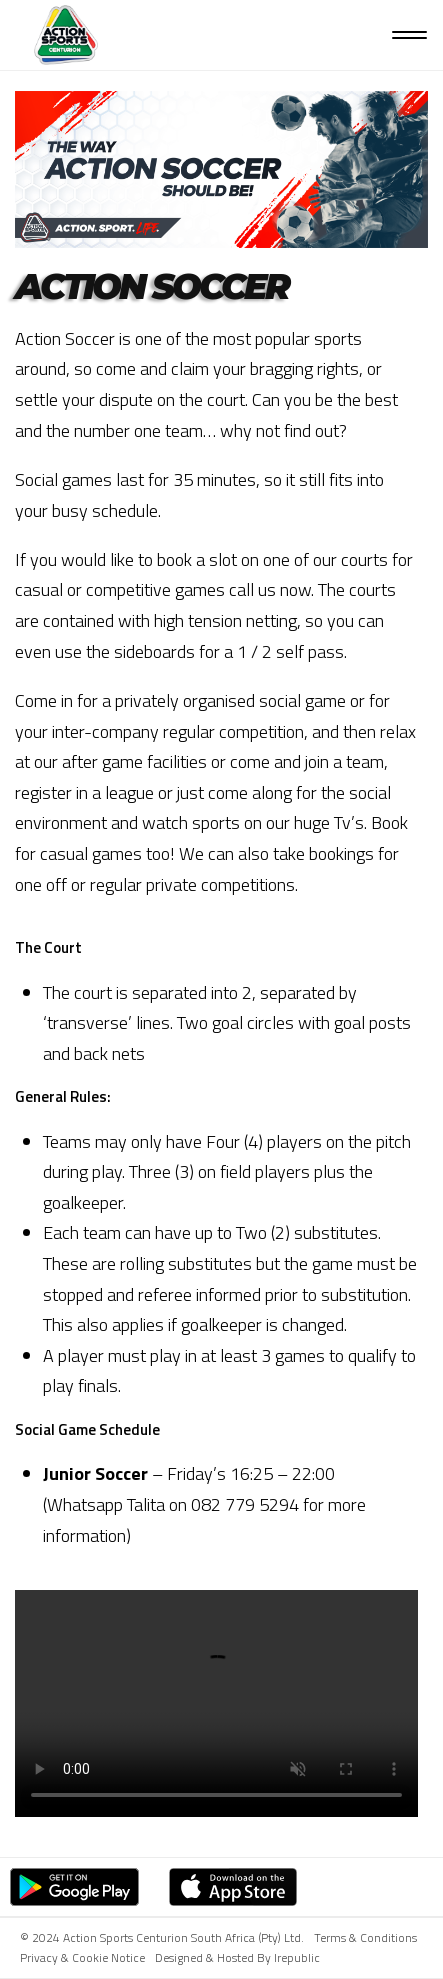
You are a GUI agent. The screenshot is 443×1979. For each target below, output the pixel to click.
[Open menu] (409, 35)
